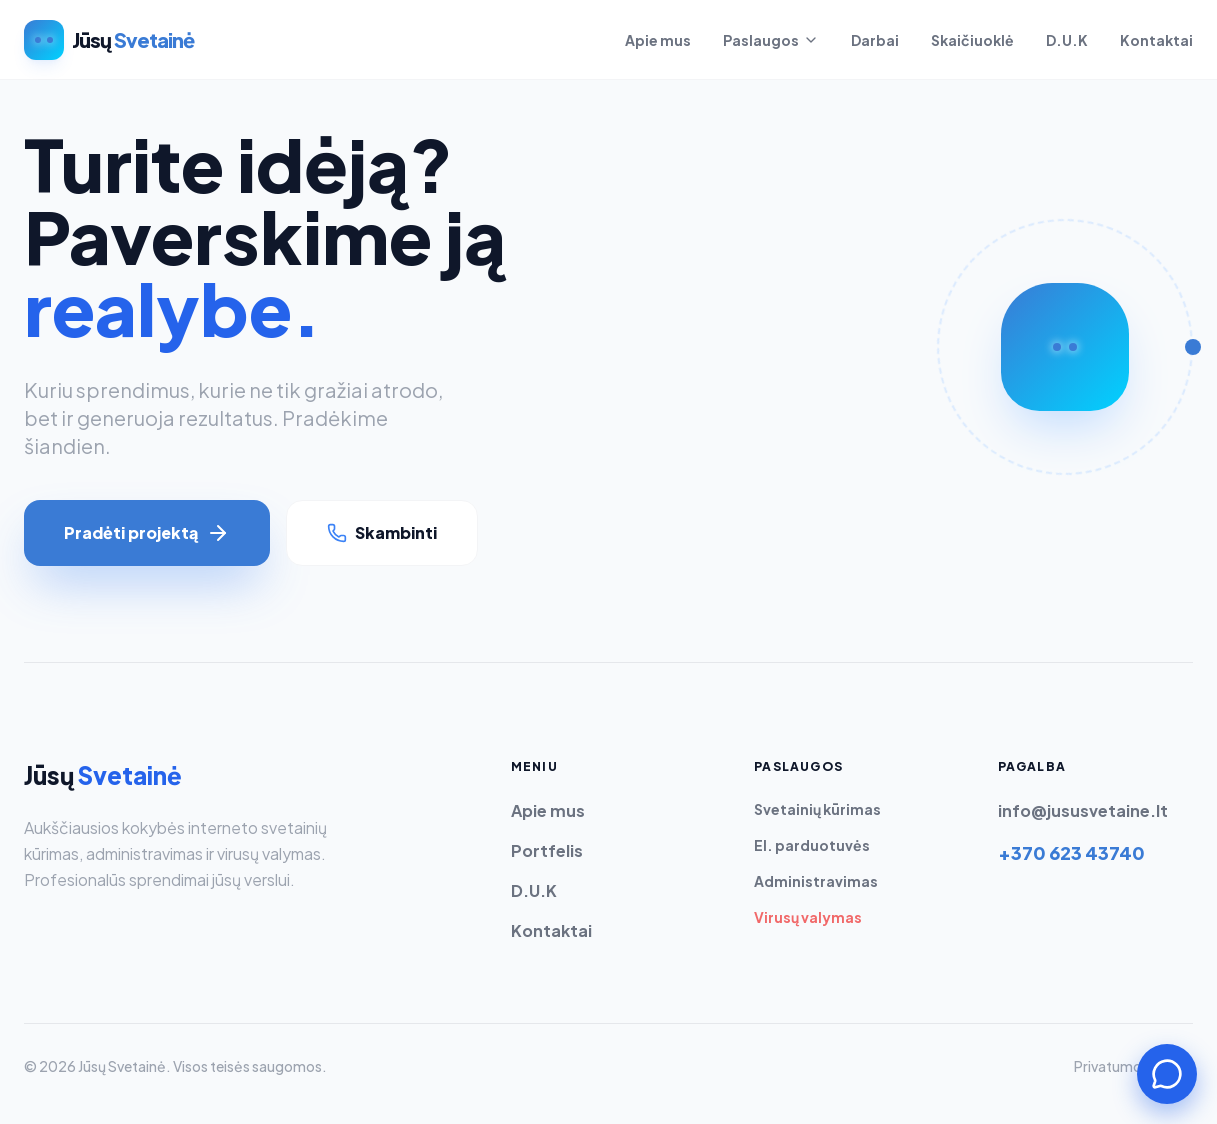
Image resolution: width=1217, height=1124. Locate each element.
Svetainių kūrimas (817, 809)
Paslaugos (771, 40)
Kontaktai (1156, 40)
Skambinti (382, 532)
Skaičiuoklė (972, 40)
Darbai (875, 40)
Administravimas (816, 881)
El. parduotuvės (812, 845)
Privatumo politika (1133, 1066)
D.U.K (1067, 40)
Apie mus (658, 40)
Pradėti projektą (147, 533)
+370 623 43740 (1071, 852)
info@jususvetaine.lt (1083, 810)
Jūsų (103, 775)
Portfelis (547, 850)
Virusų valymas (808, 917)
